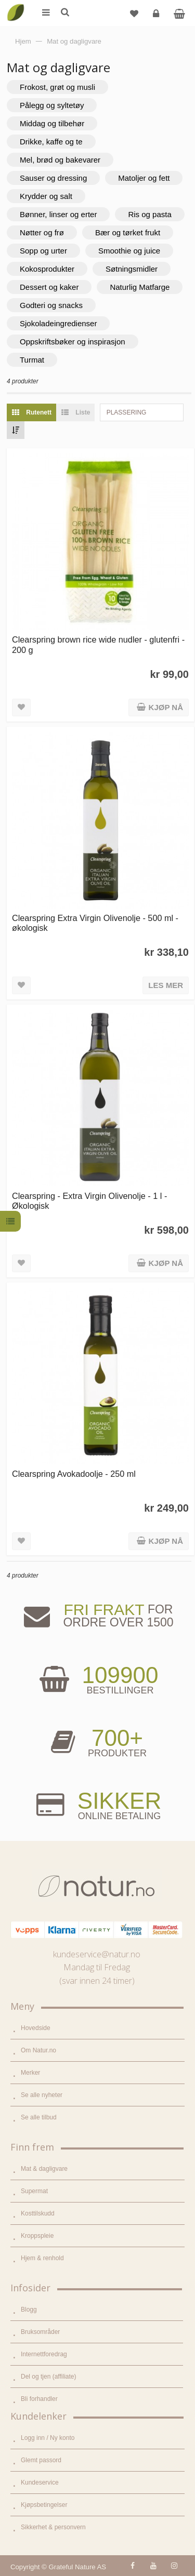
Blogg (29, 2309)
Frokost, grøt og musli (57, 87)
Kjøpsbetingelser (44, 2504)
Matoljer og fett (144, 177)
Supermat (34, 2191)
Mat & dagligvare (44, 2168)
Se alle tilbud (39, 2117)
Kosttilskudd (38, 2213)
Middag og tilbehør (52, 123)
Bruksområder (40, 2331)
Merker (30, 2072)
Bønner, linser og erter (58, 214)
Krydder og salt (46, 196)
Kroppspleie (37, 2235)
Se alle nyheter (41, 2095)
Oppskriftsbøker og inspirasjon (72, 341)
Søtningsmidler (132, 268)
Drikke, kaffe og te (51, 141)
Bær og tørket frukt (127, 232)
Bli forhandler (39, 2399)
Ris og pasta (149, 214)
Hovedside (35, 2028)
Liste (73, 412)
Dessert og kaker (49, 287)
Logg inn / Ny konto (47, 2437)
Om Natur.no (38, 2050)
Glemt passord (41, 2460)
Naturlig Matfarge (140, 287)
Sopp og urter (43, 250)
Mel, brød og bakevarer (60, 159)
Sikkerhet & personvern (53, 2527)
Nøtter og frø (42, 232)
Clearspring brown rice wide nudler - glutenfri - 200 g (98, 644)
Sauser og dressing (53, 177)
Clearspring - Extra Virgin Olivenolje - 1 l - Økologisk (89, 1200)
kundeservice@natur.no (96, 1954)
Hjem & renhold (42, 2258)
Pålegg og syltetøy (52, 105)
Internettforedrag (44, 2354)
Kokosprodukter (47, 268)
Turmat (32, 359)
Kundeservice (40, 2482)
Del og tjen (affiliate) (48, 2376)
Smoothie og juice (129, 250)
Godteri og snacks (51, 305)
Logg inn (157, 17)
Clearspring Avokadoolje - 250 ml (74, 1473)
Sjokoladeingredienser (58, 323)
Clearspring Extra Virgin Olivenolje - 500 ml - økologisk (95, 922)
